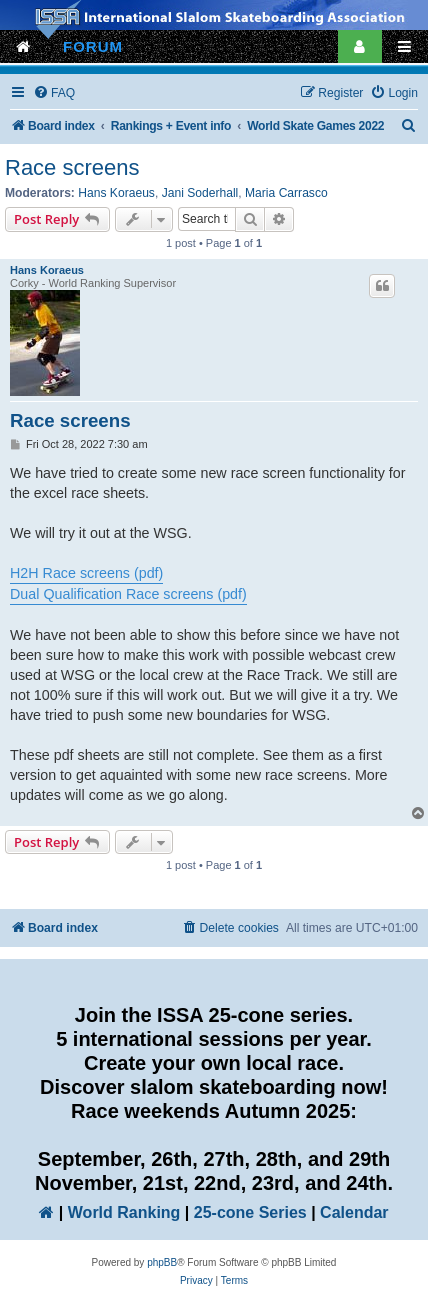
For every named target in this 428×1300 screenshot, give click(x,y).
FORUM (93, 46)
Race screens (72, 167)
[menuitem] (54, 93)
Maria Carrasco (286, 193)
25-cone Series (250, 1212)
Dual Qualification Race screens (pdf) (128, 594)
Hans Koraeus (116, 193)
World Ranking (124, 1212)
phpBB (162, 1262)
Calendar (354, 1212)
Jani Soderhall (200, 193)
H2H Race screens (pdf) (86, 573)
